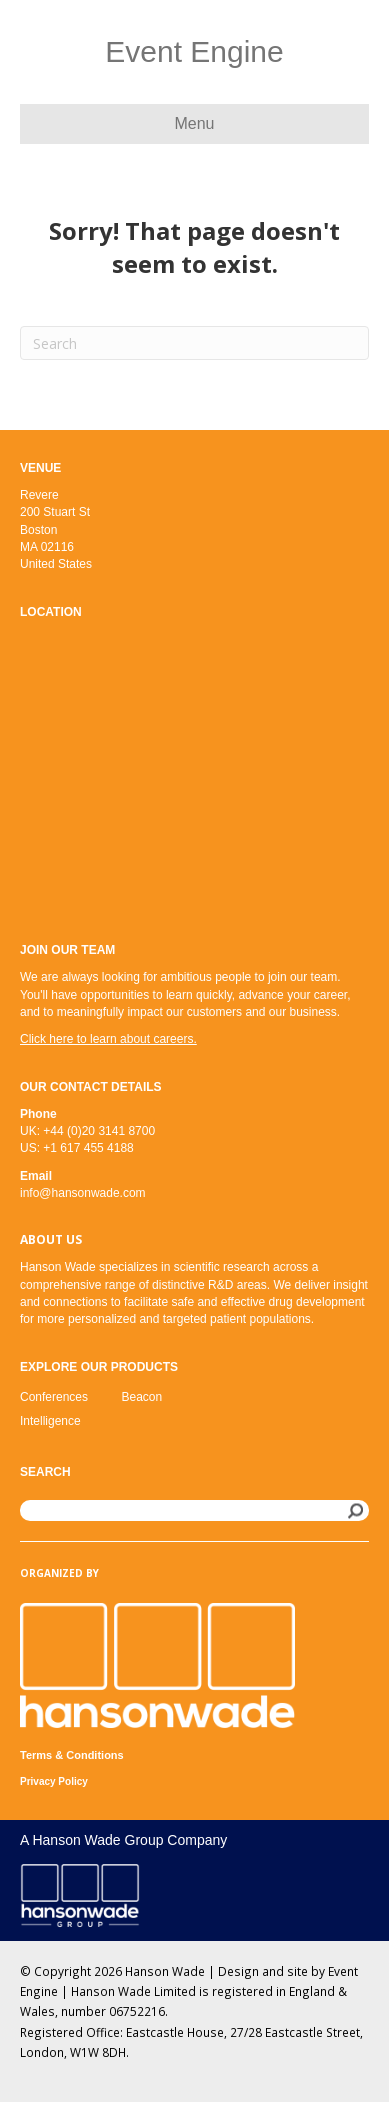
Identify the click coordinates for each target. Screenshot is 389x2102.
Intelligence (50, 1421)
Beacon (142, 1397)
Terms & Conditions (72, 1755)
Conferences (54, 1397)
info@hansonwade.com (83, 1193)
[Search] (194, 343)
